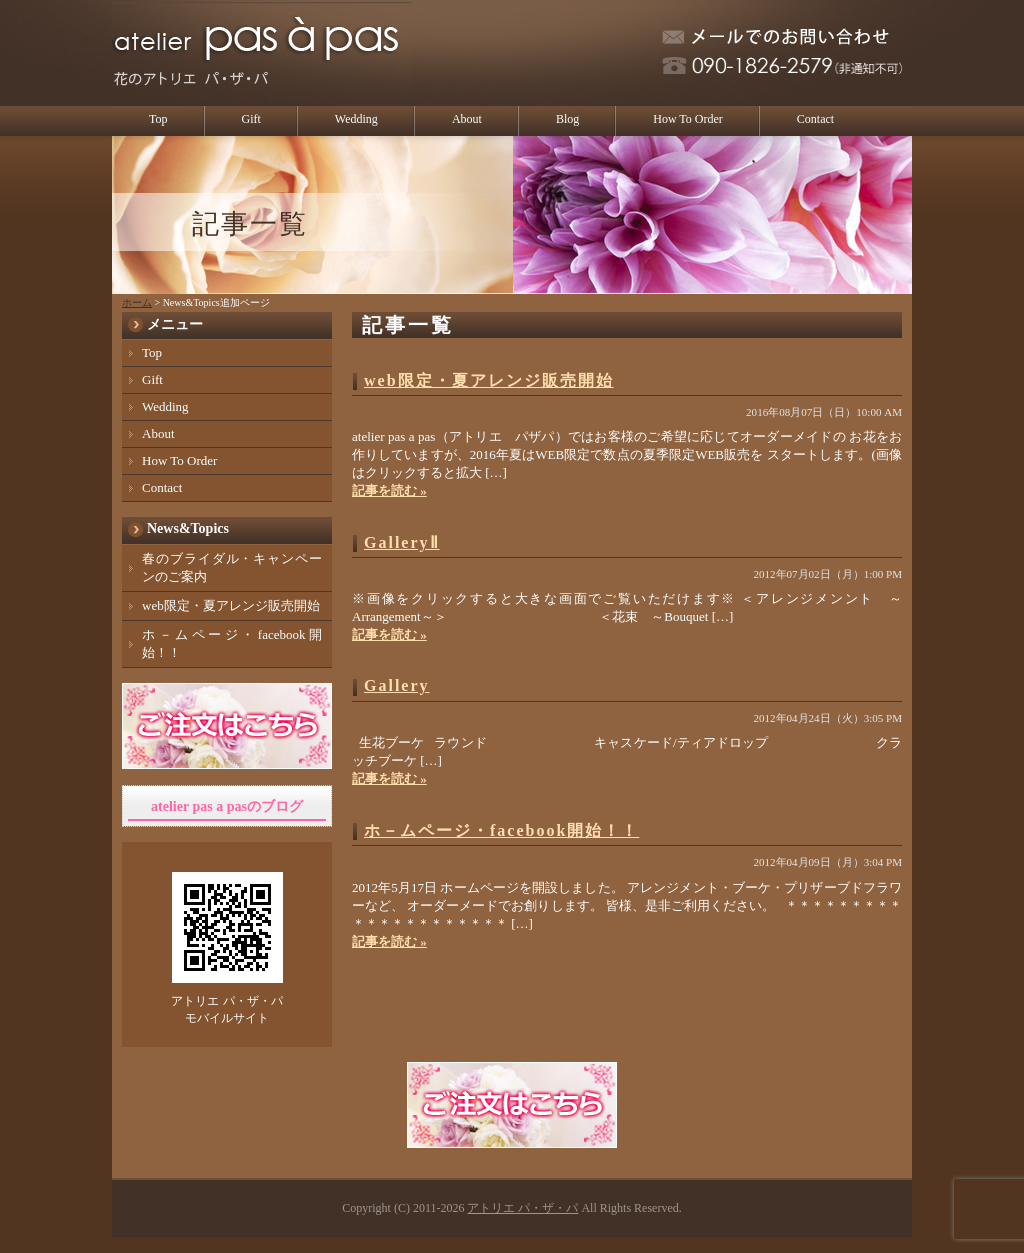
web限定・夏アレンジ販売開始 (489, 380)
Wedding (356, 119)
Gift (251, 119)
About (467, 119)
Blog (567, 119)
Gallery (397, 685)
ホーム (137, 302)
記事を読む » (389, 490)
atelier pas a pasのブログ (227, 806)
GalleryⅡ (402, 542)
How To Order (688, 119)
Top (158, 119)
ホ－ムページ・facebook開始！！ (501, 830)
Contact (815, 119)
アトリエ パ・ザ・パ (522, 1208)
